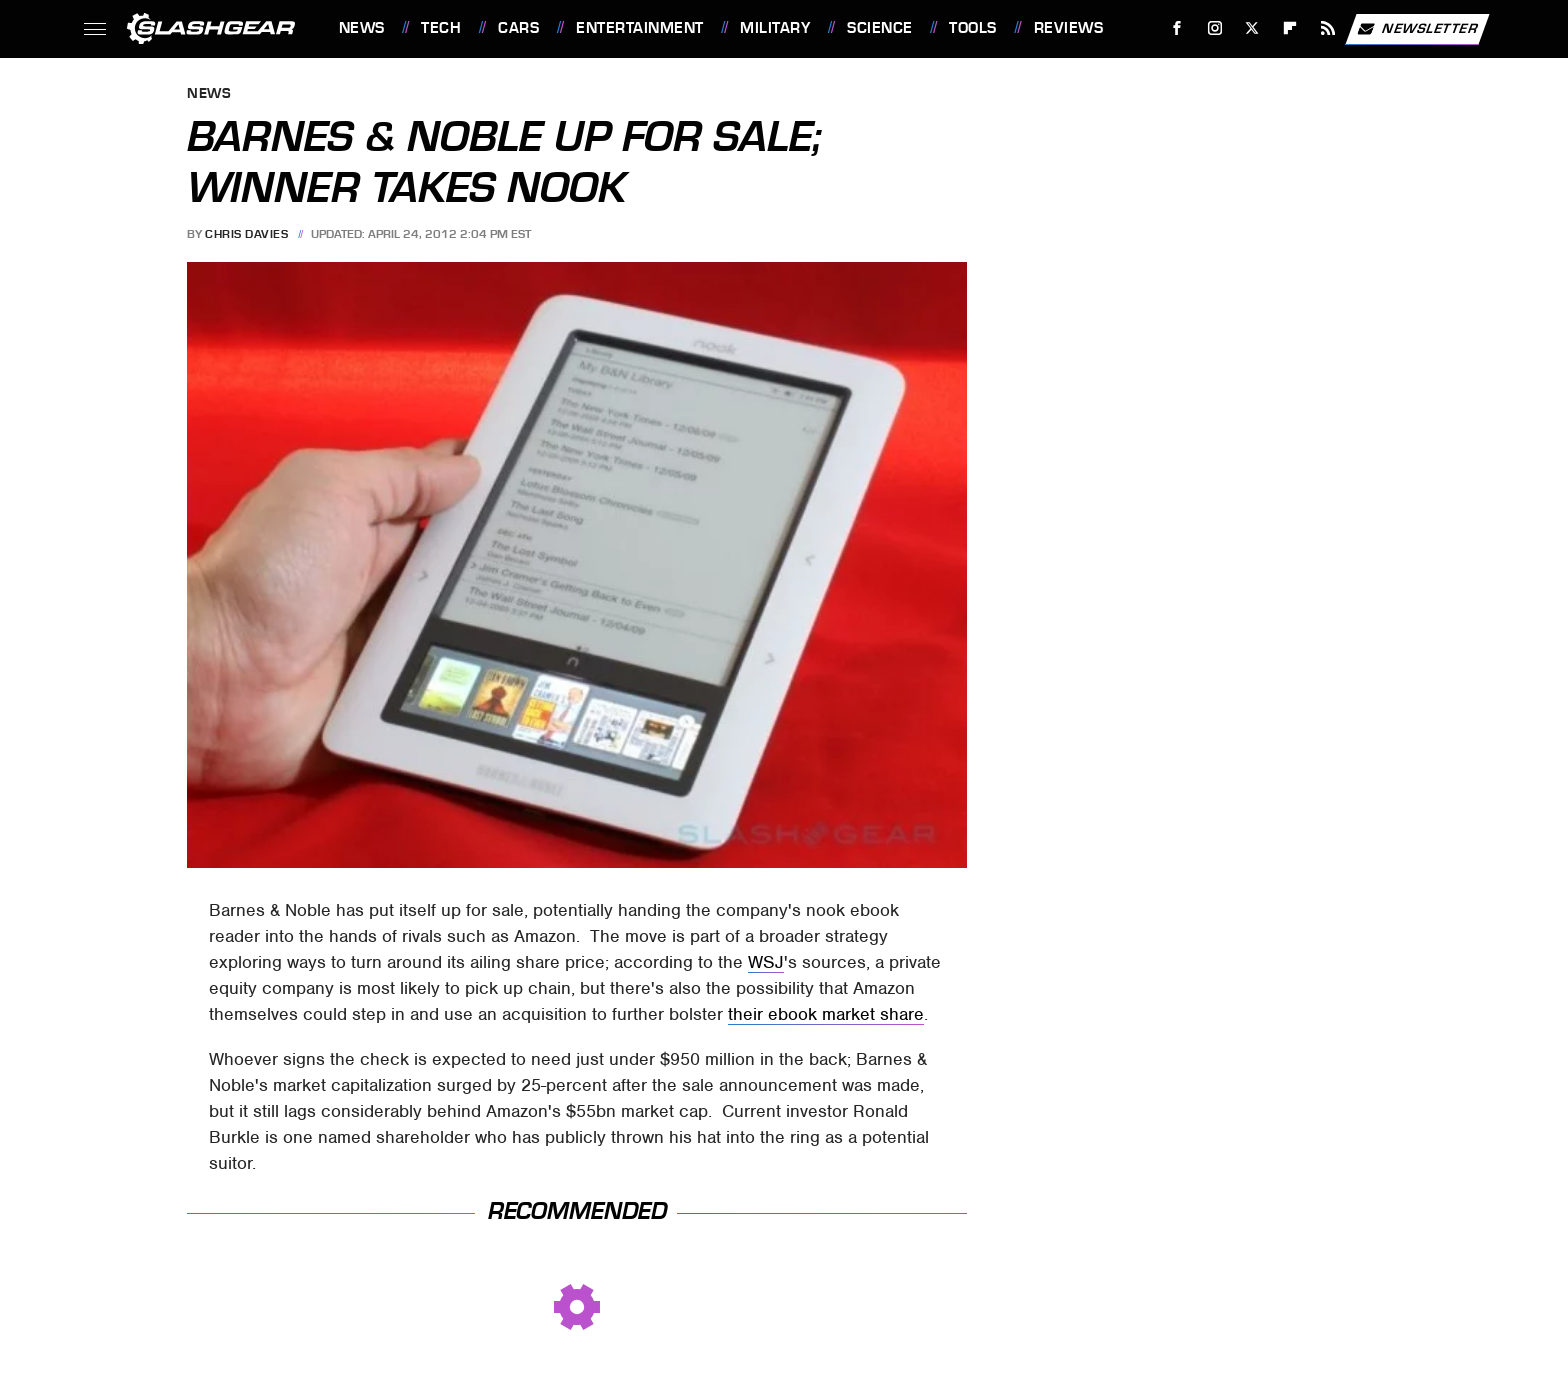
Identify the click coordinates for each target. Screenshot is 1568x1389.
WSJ (766, 962)
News (362, 28)
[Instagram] (1214, 28)
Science (880, 28)
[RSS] (1327, 28)
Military (775, 28)
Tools (973, 28)
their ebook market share (826, 1014)
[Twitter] (1252, 28)
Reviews (1069, 28)
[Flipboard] (1290, 28)
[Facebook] (1176, 28)
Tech (441, 28)
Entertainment (640, 28)
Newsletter (1417, 29)
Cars (518, 28)
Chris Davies (246, 234)
